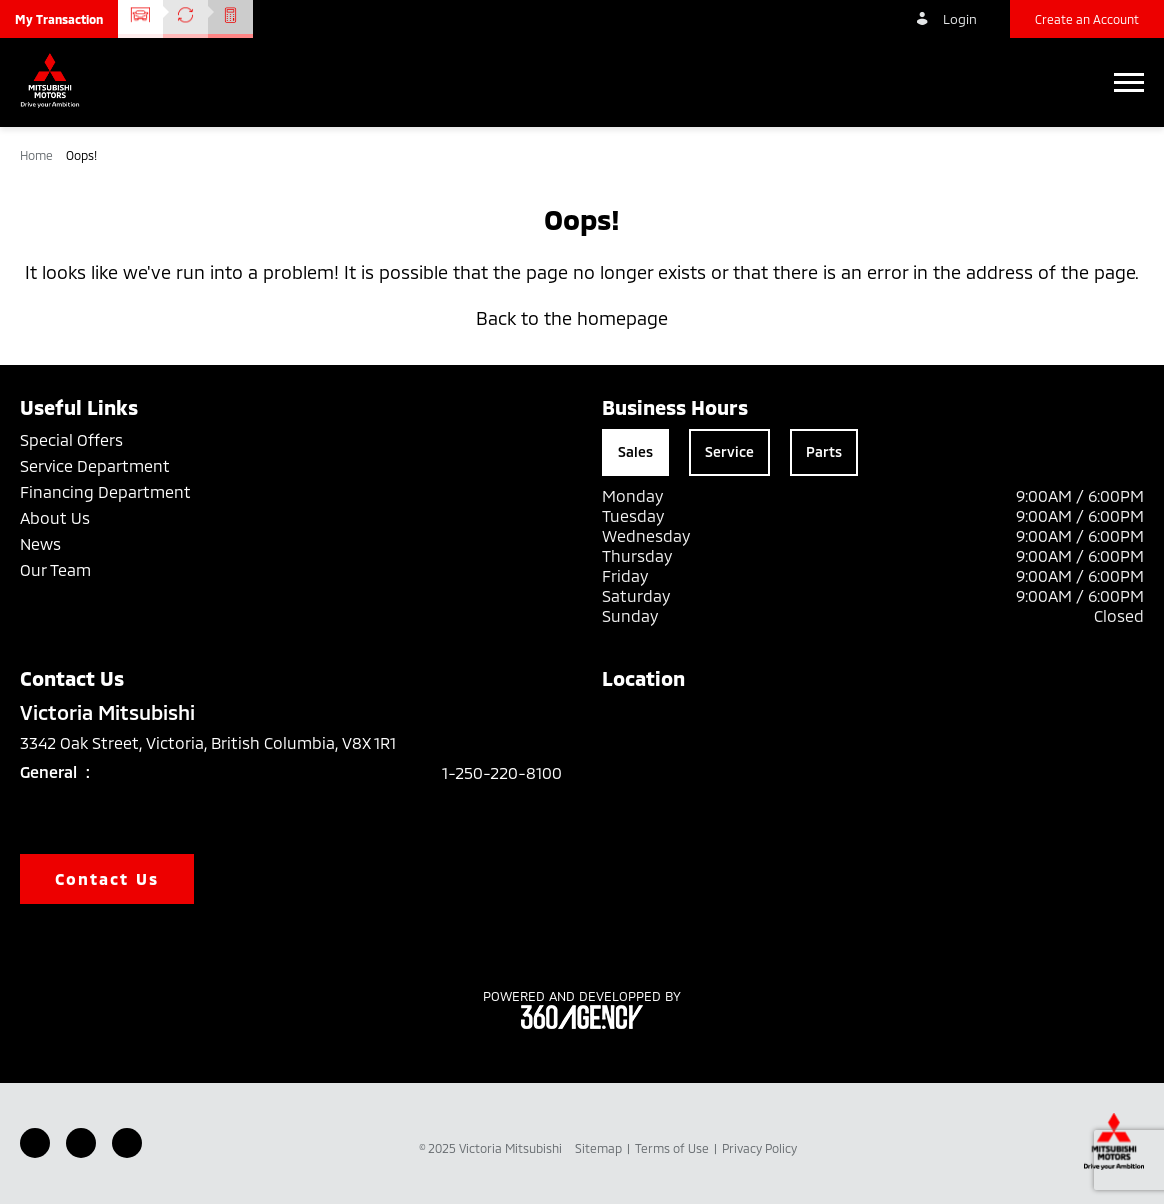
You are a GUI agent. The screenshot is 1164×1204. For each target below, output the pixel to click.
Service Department (95, 465)
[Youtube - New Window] (81, 1143)
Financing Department (105, 491)
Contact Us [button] (107, 878)
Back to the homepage (582, 318)
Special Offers (71, 439)
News (40, 543)
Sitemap (600, 1148)
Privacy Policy (759, 1148)
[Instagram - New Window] (127, 1143)
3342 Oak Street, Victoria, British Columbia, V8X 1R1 (222, 743)
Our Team (55, 569)
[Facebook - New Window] (35, 1143)
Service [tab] (729, 451)
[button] (59, 19)
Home (38, 155)
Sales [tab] (635, 451)
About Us (55, 517)
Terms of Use (673, 1148)
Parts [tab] (824, 451)
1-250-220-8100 (502, 772)
